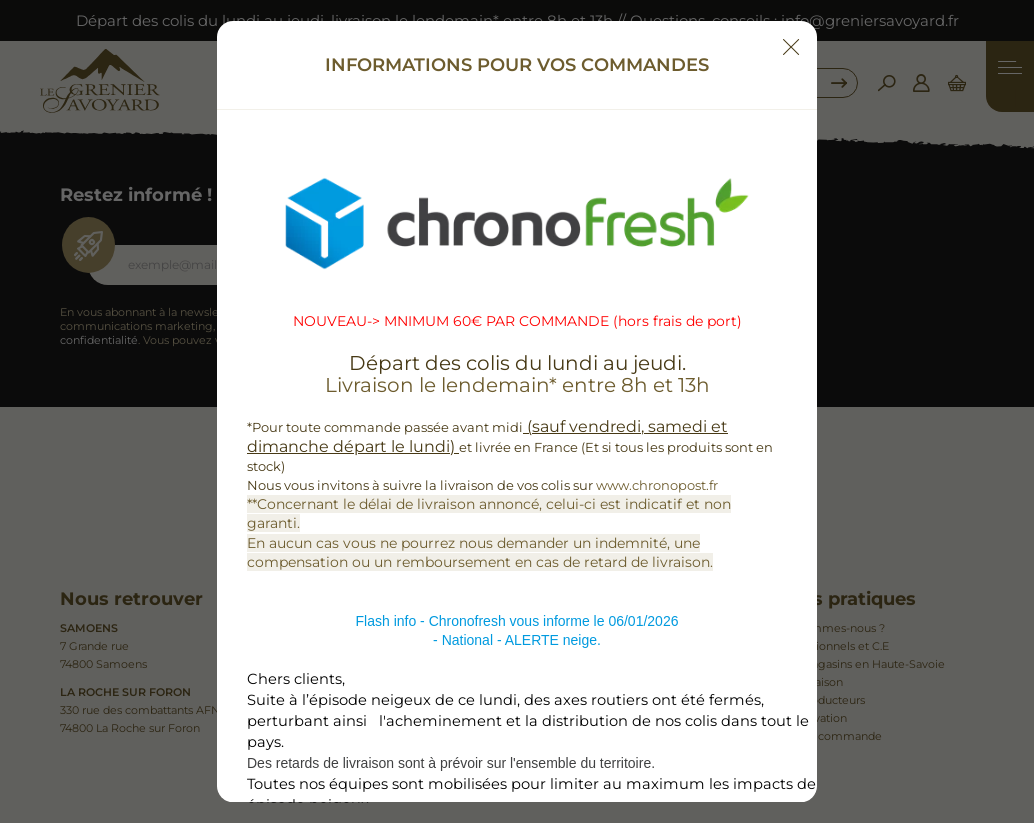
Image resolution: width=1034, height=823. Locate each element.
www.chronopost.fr (657, 485)
